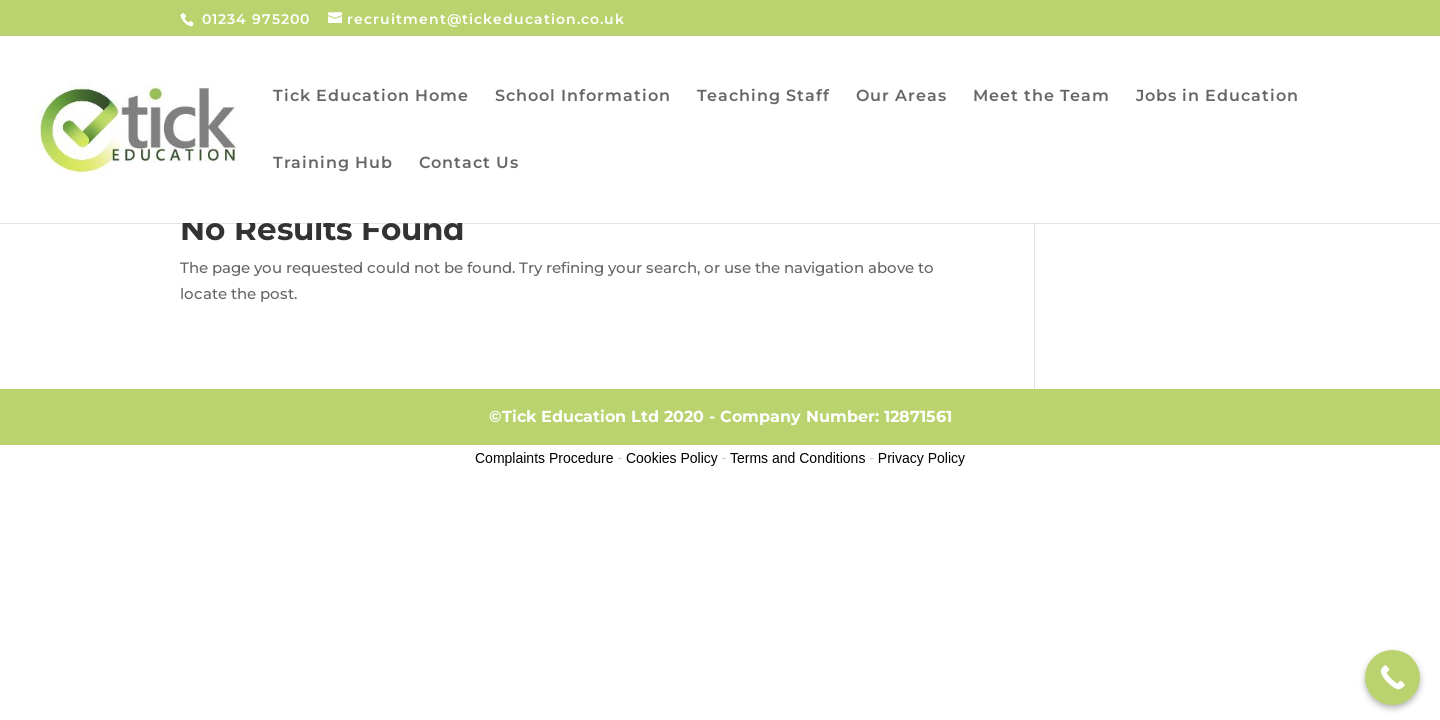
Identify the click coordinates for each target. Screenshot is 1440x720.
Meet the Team (1041, 97)
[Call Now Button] (1392, 677)
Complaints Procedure (544, 458)
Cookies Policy (672, 458)
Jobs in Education (1217, 97)
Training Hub (333, 164)
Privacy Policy (921, 458)
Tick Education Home (371, 97)
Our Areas (901, 97)
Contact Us (469, 164)
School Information (583, 97)
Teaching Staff (763, 97)
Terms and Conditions (797, 458)
